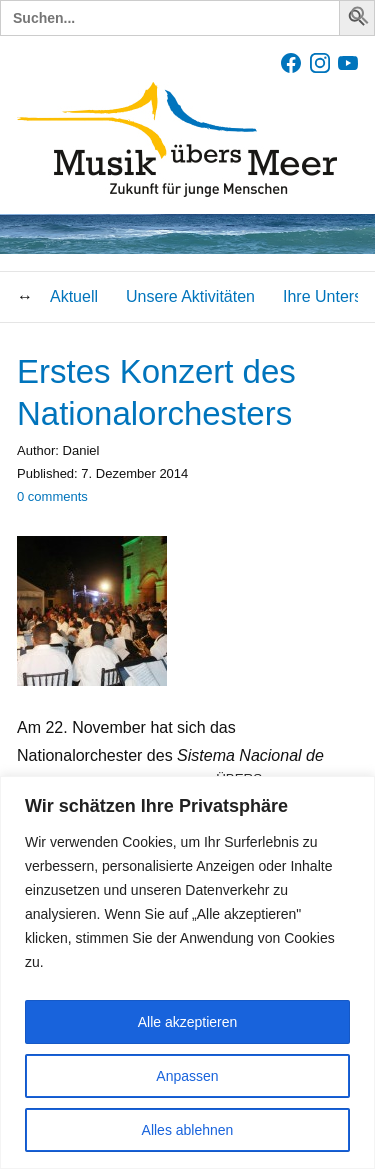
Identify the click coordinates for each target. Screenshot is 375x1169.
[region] (187, 972)
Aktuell (74, 296)
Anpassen (187, 1076)
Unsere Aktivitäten (190, 296)
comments (52, 496)
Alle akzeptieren (188, 1022)
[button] (360, 19)
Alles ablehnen (188, 1130)
